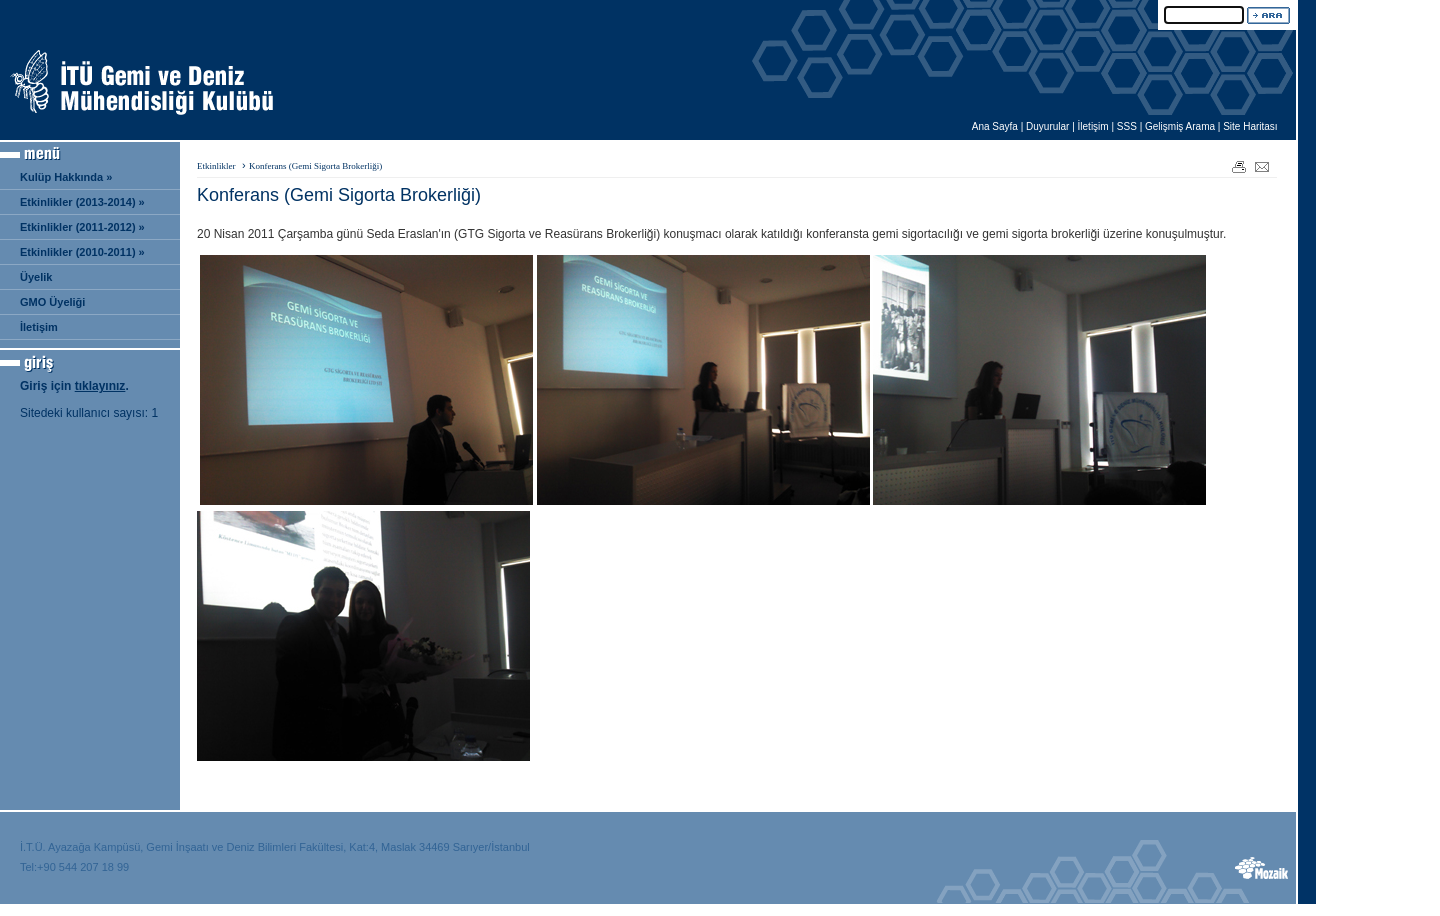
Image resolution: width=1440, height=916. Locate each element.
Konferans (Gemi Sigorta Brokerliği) (315, 166)
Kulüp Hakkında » (66, 177)
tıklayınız (100, 386)
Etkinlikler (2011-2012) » (82, 227)
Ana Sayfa (995, 126)
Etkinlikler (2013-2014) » (82, 202)
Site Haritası (1250, 126)
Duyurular (1047, 126)
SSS (1127, 126)
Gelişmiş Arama (1180, 126)
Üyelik (36, 277)
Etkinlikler (216, 166)
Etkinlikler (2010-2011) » (82, 252)
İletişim (1093, 126)
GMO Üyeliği (52, 302)
